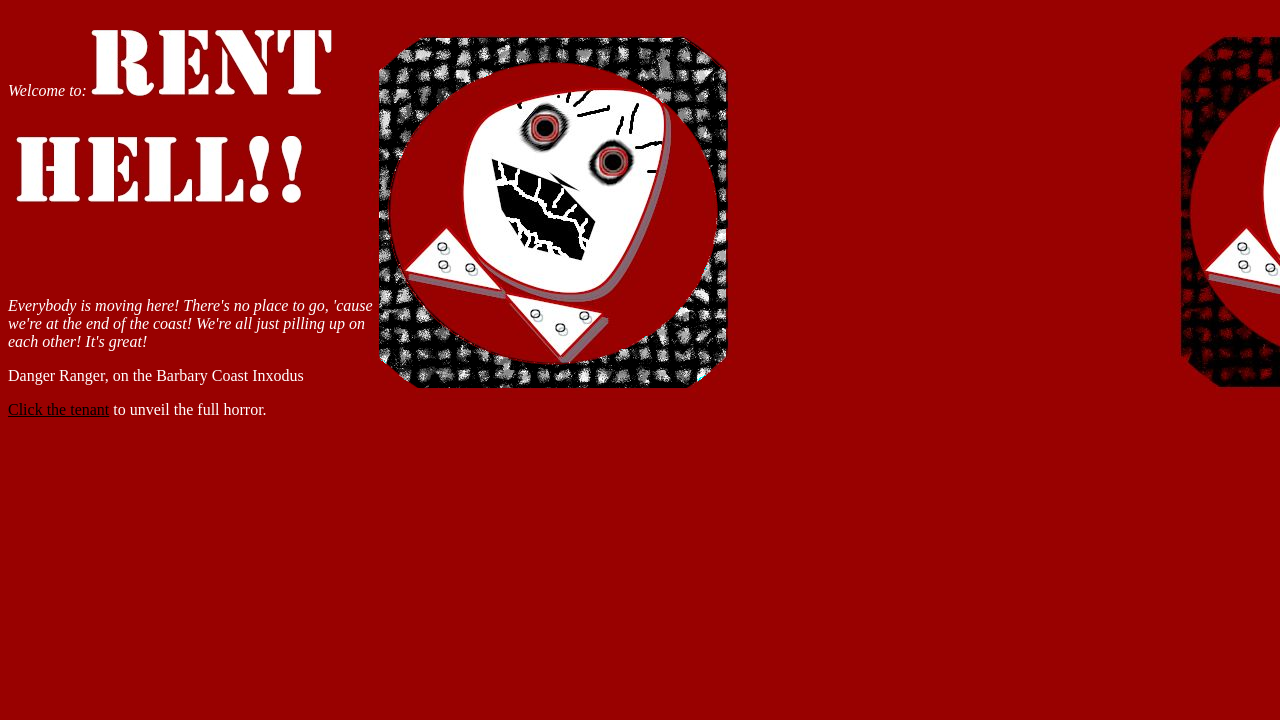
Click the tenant (58, 409)
